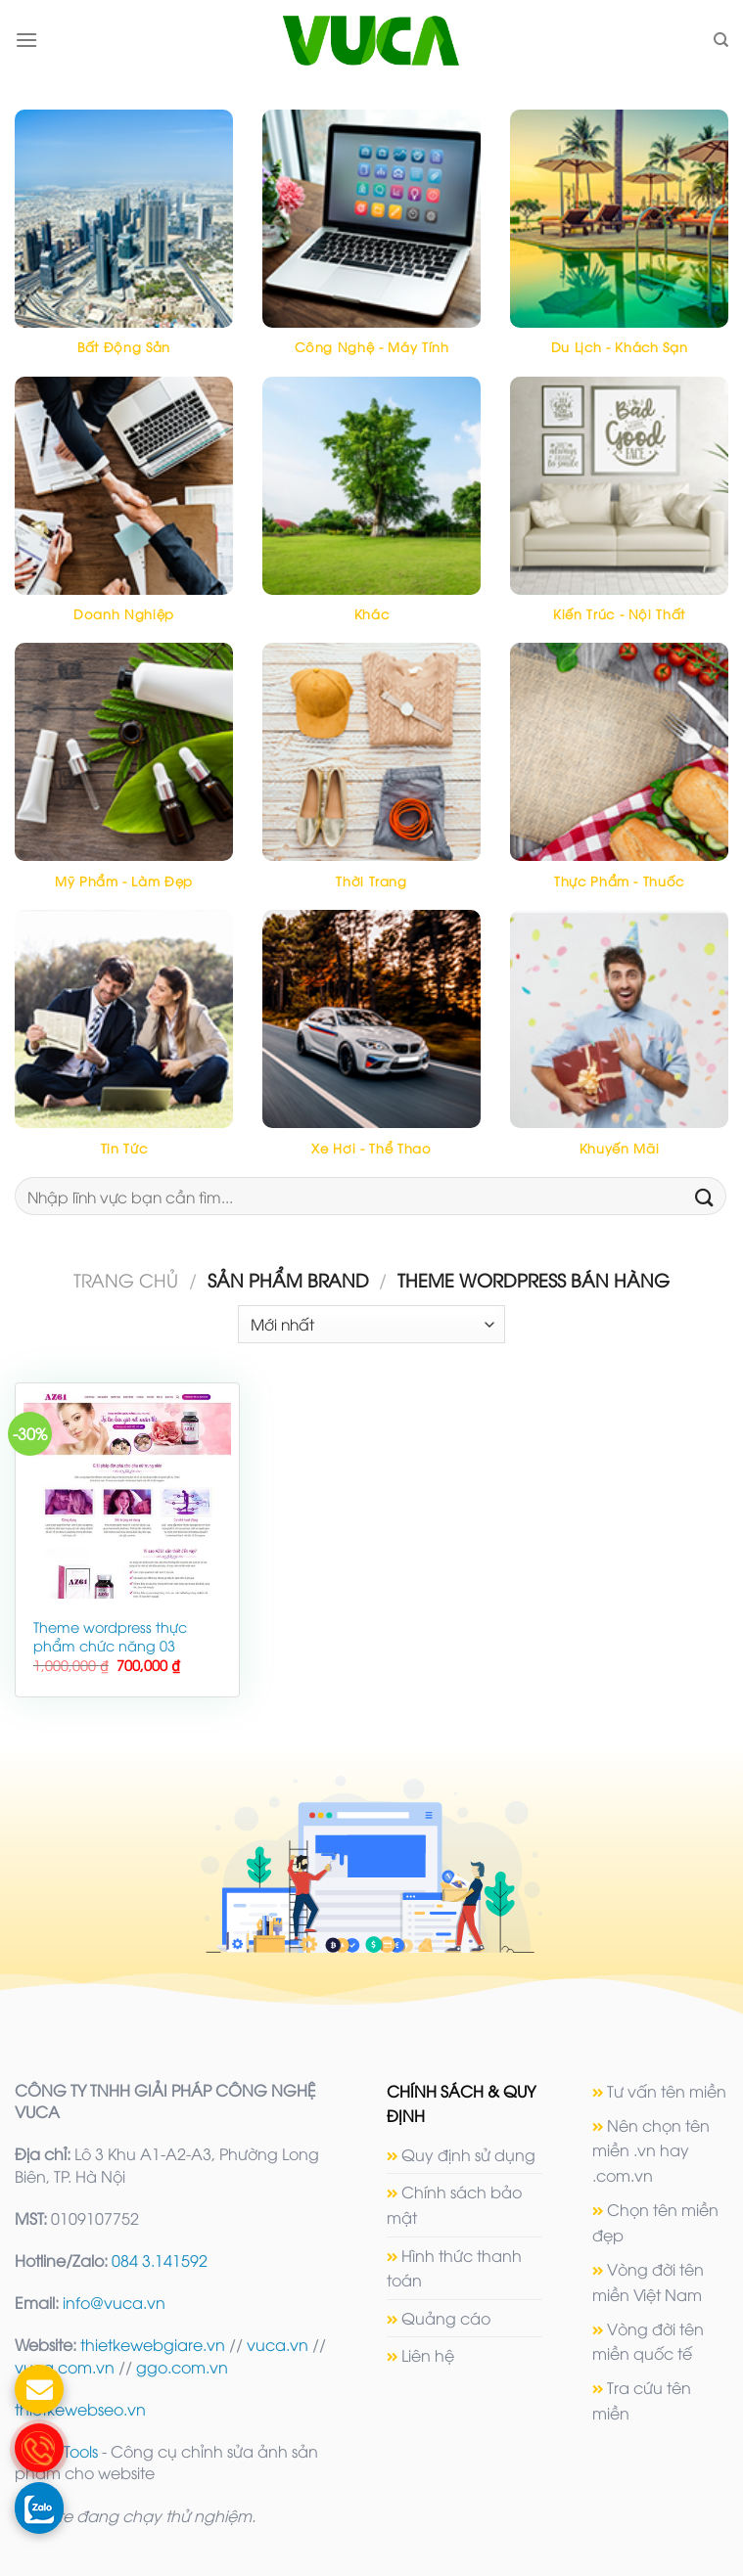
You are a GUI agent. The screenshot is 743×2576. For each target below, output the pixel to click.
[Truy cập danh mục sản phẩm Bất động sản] (124, 243)
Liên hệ (427, 2355)
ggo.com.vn (182, 2366)
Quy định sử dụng (468, 2154)
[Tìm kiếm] (721, 40)
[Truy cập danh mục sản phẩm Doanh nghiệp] (124, 510)
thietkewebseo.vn (80, 2408)
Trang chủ (125, 1279)
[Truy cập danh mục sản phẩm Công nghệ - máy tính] (371, 243)
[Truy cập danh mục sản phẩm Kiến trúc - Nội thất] (619, 510)
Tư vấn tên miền (666, 2090)
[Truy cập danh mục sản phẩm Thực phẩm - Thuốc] (619, 776)
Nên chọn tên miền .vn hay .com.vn (651, 2150)
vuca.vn (277, 2344)
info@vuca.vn (114, 2302)
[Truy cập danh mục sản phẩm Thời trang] (371, 776)
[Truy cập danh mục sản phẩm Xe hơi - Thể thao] (371, 1043)
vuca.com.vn (65, 2366)
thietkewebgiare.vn (152, 2344)
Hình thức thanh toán (454, 2267)
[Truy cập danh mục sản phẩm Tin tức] (124, 1043)
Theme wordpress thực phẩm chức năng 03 (110, 1636)
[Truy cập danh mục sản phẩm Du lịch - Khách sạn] (619, 243)
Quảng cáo (445, 2317)
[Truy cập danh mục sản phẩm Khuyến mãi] (619, 1043)
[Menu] (26, 40)
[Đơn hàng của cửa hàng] (371, 1324)
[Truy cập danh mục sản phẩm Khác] (371, 510)
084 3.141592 (160, 2260)
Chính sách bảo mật (454, 2204)
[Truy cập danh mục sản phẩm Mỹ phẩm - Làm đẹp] (124, 776)
